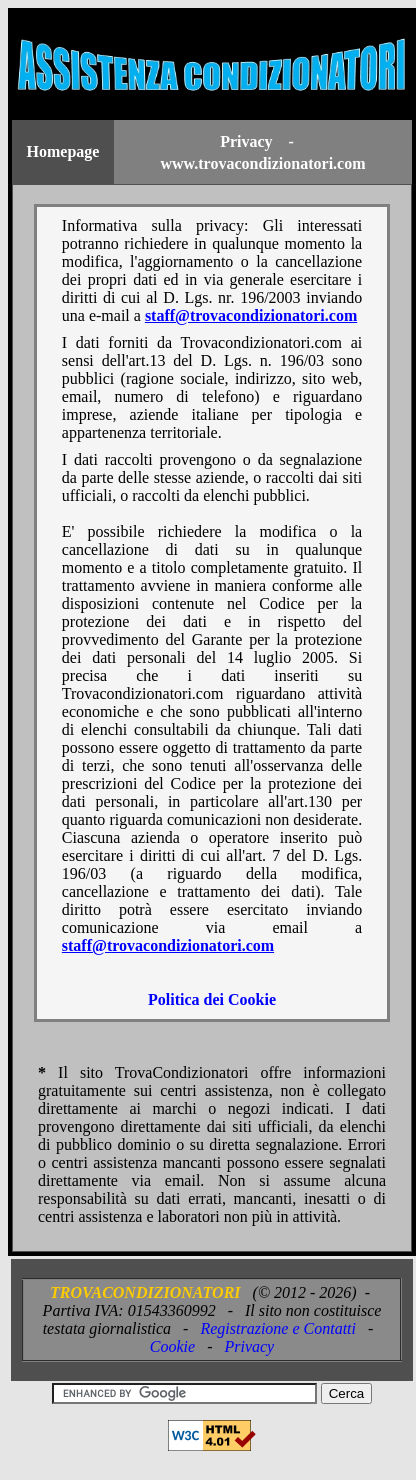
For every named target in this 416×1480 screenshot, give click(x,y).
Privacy (249, 1346)
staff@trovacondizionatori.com (251, 315)
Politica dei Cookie (212, 999)
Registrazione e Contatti (278, 1328)
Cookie (172, 1346)
